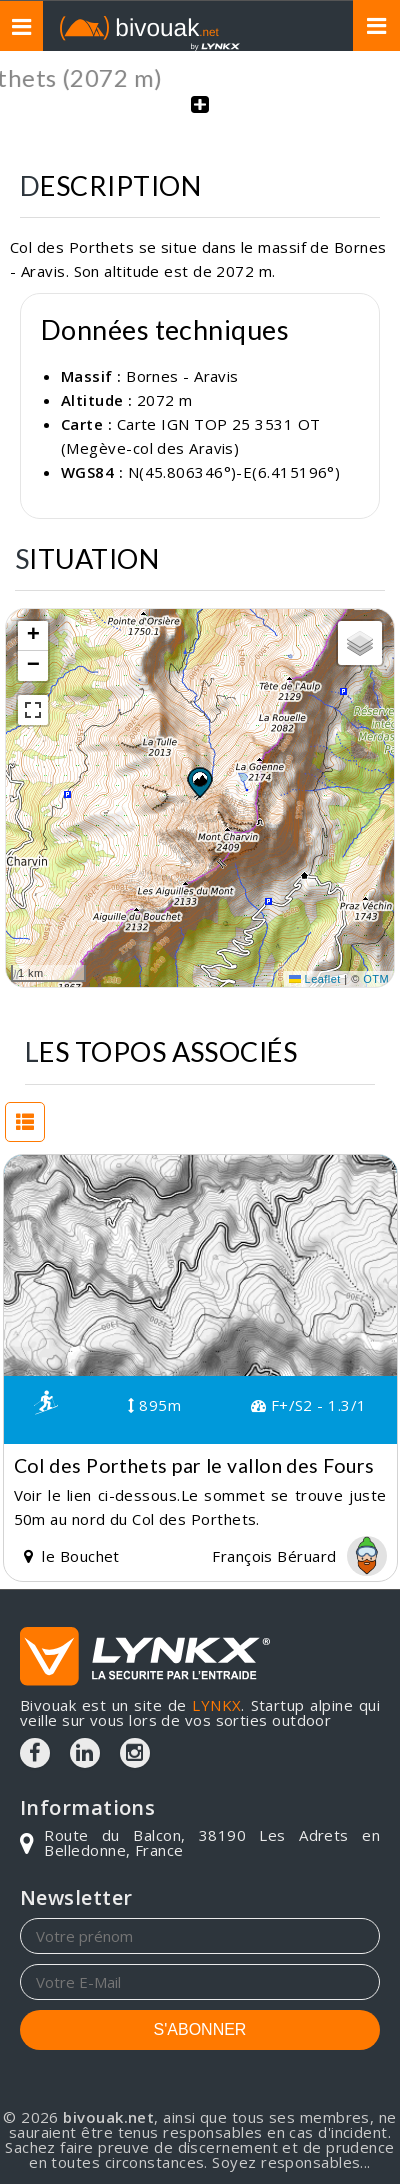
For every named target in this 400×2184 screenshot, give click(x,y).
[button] (199, 782)
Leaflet (315, 979)
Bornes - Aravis (182, 376)
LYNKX (216, 1705)
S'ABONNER (200, 2029)
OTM (376, 979)
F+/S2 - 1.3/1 (309, 1405)
